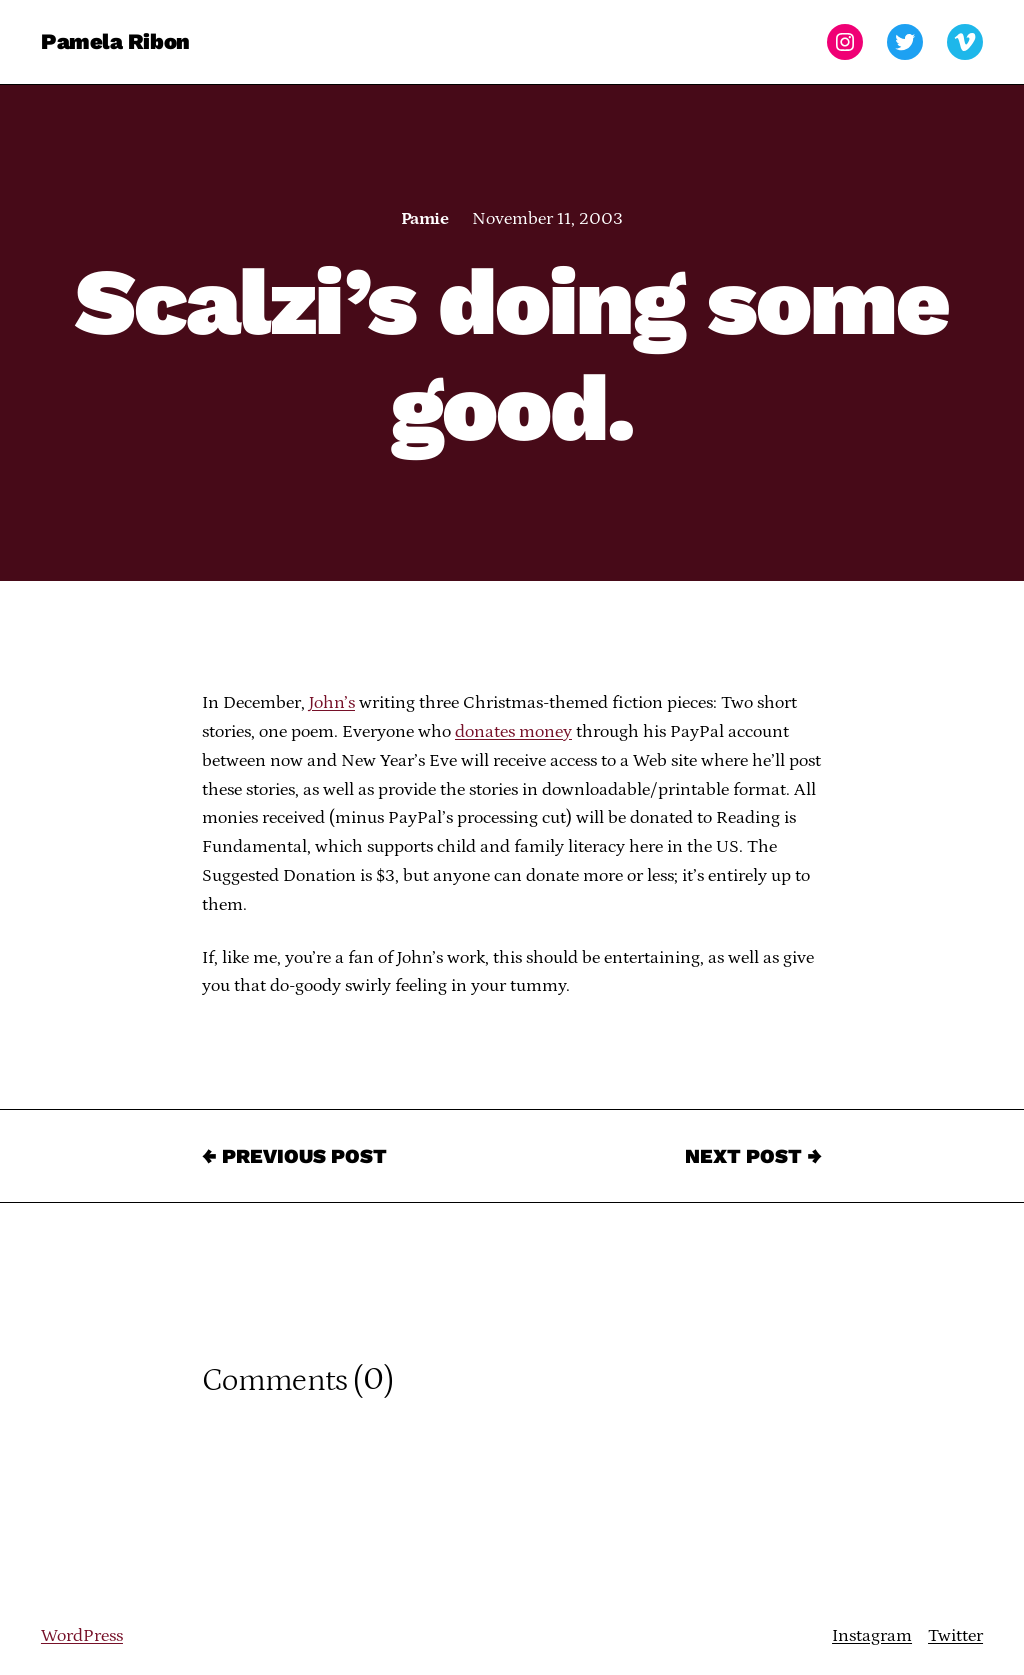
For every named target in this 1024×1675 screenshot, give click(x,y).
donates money (513, 732)
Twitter (955, 1636)
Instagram (872, 1636)
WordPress (82, 1636)
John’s (332, 703)
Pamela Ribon (115, 41)
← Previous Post (294, 1156)
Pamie (424, 219)
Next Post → (753, 1156)
